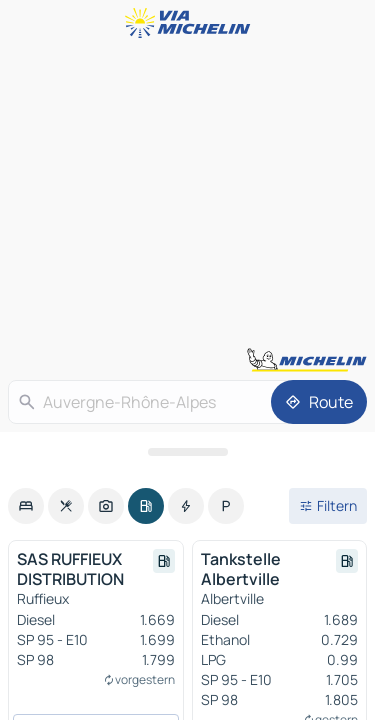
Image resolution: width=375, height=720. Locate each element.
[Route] (319, 402)
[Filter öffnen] (328, 506)
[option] (26, 506)
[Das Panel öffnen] (187, 452)
